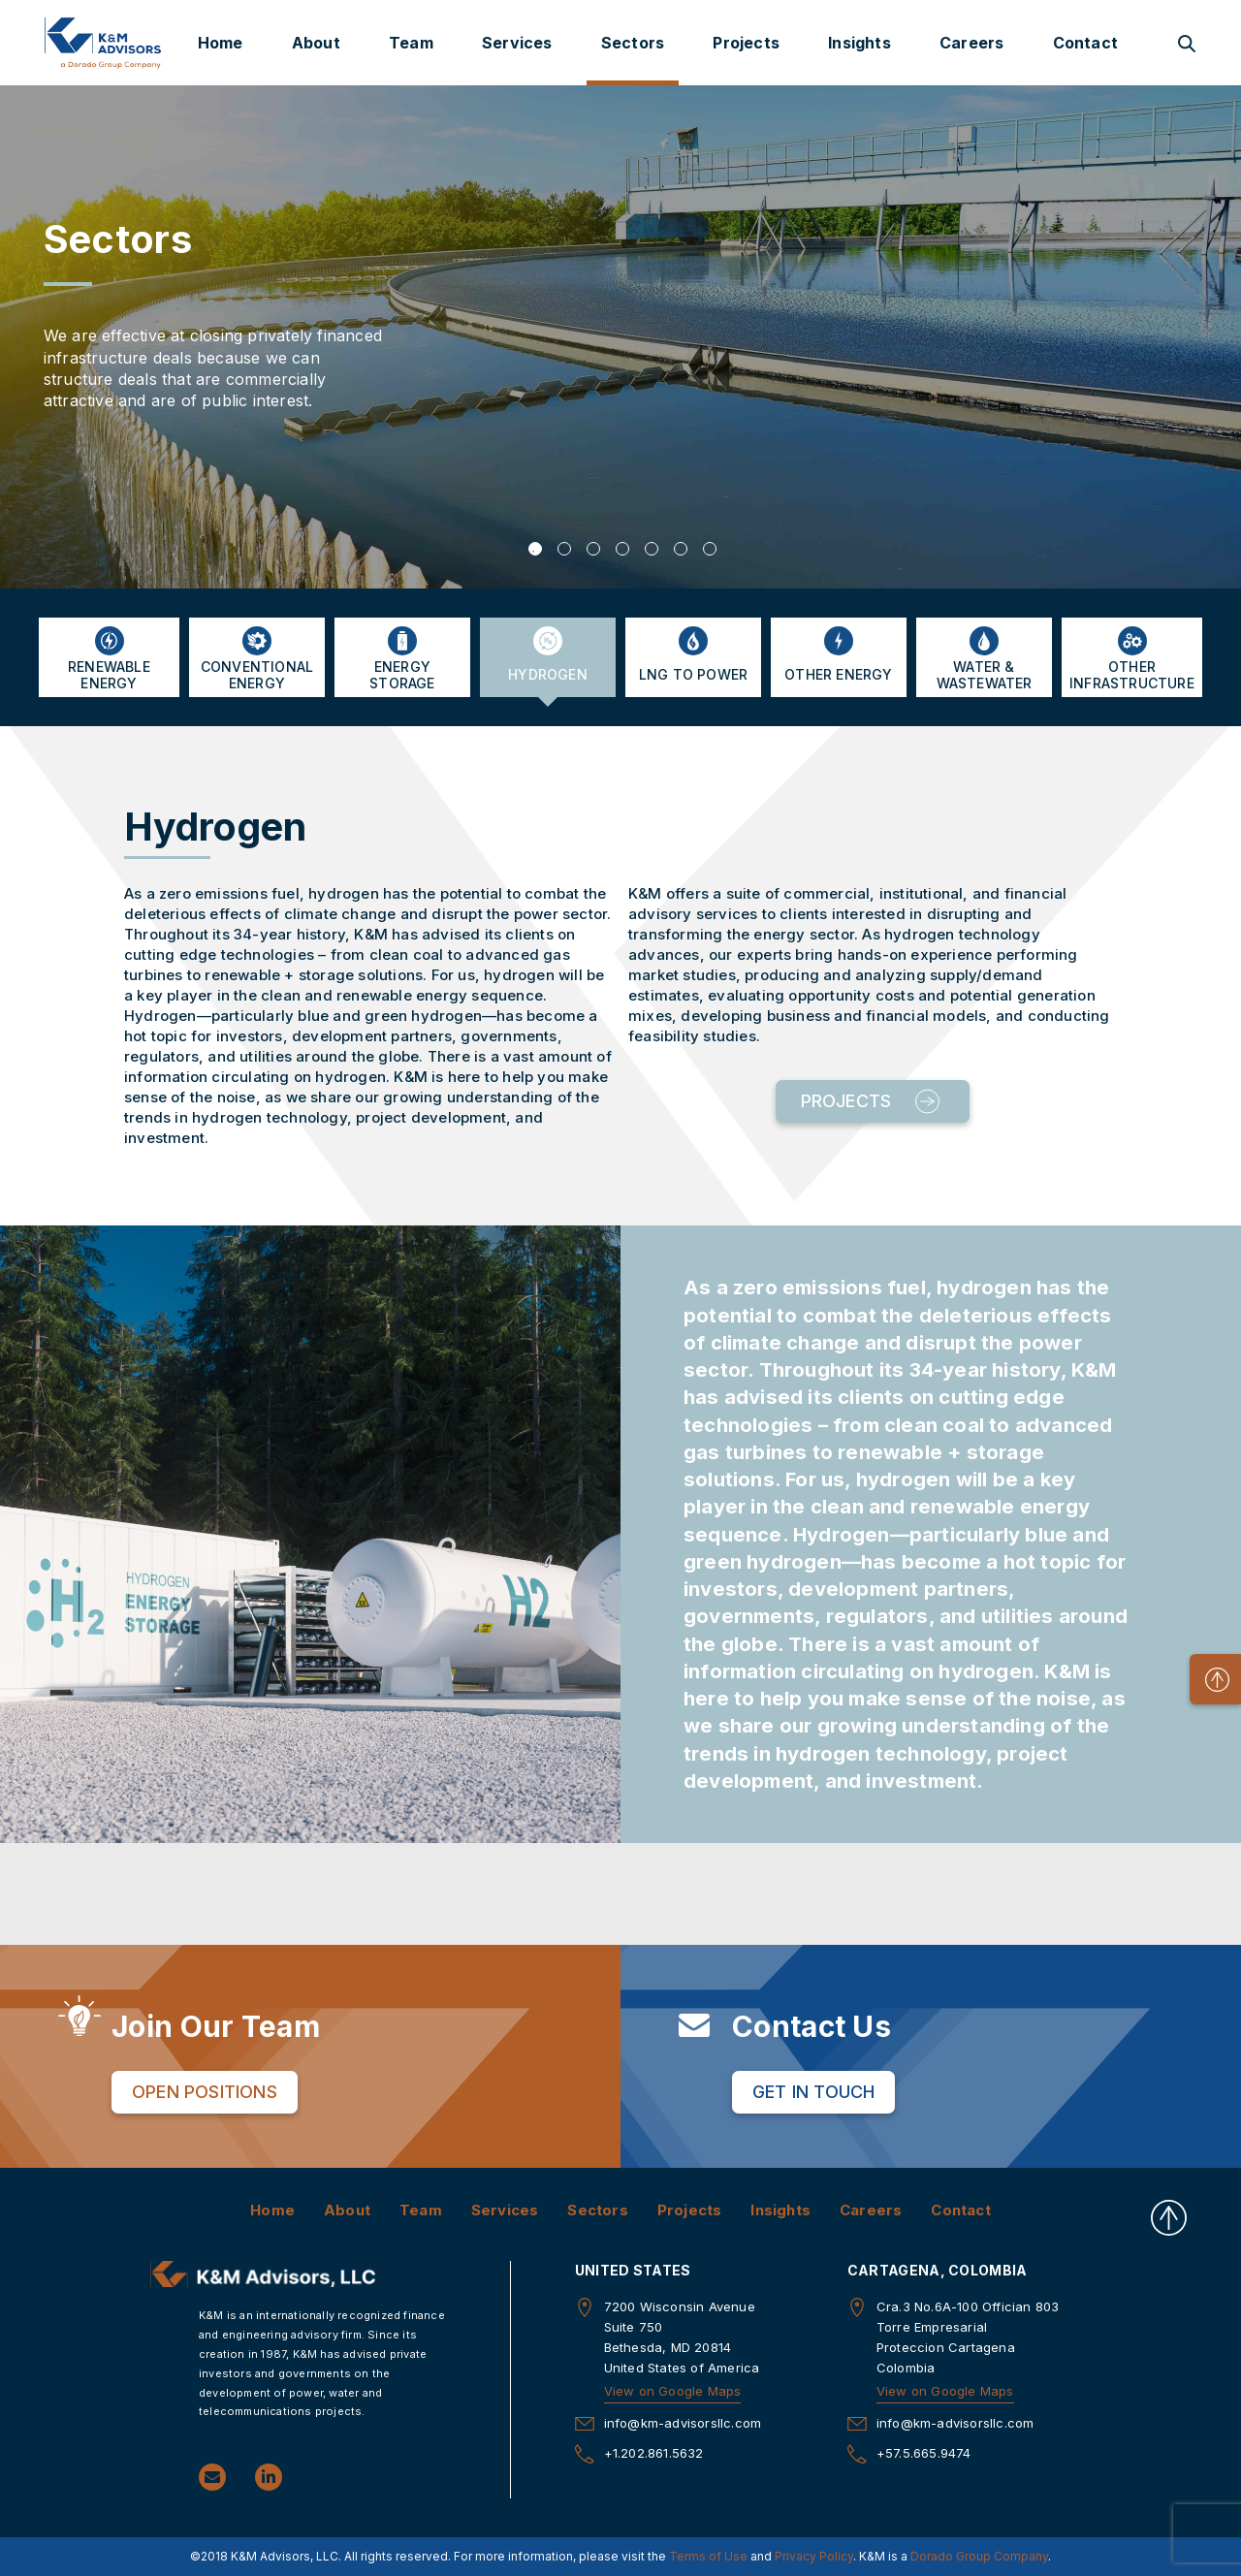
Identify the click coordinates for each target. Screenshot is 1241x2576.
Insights (859, 42)
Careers (971, 42)
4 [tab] (622, 549)
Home (220, 42)
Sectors (632, 42)
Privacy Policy (814, 2556)
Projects (746, 42)
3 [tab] (593, 549)
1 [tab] (535, 549)
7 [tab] (709, 549)
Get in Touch (813, 2092)
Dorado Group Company (979, 2556)
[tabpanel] (620, 336)
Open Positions (204, 2092)
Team (411, 42)
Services (517, 42)
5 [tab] (651, 549)
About (316, 42)
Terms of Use (708, 2556)
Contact (1085, 42)
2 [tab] (564, 549)
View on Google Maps (673, 2391)
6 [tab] (680, 549)
